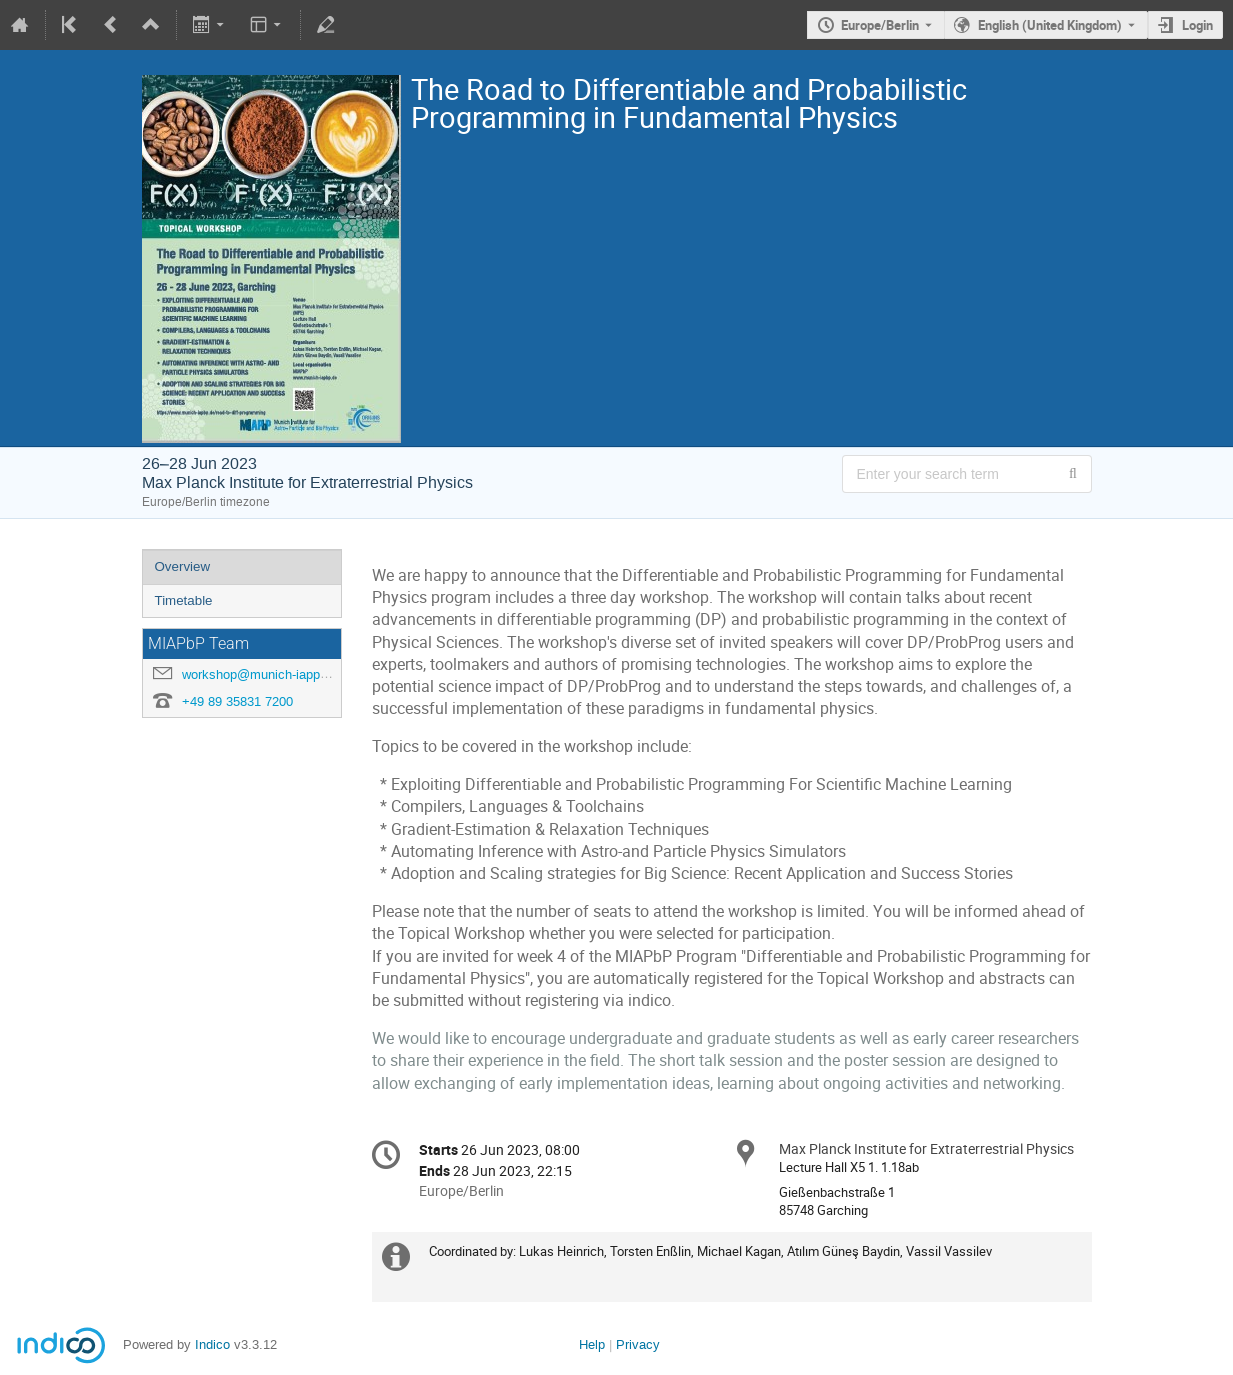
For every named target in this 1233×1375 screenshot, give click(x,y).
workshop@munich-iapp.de (260, 674)
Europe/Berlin (880, 25)
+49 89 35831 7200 (237, 701)
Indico (212, 1344)
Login (1197, 25)
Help (592, 1344)
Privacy (638, 1344)
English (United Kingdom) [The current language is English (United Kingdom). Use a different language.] (1050, 25)
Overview (183, 566)
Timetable (184, 600)
